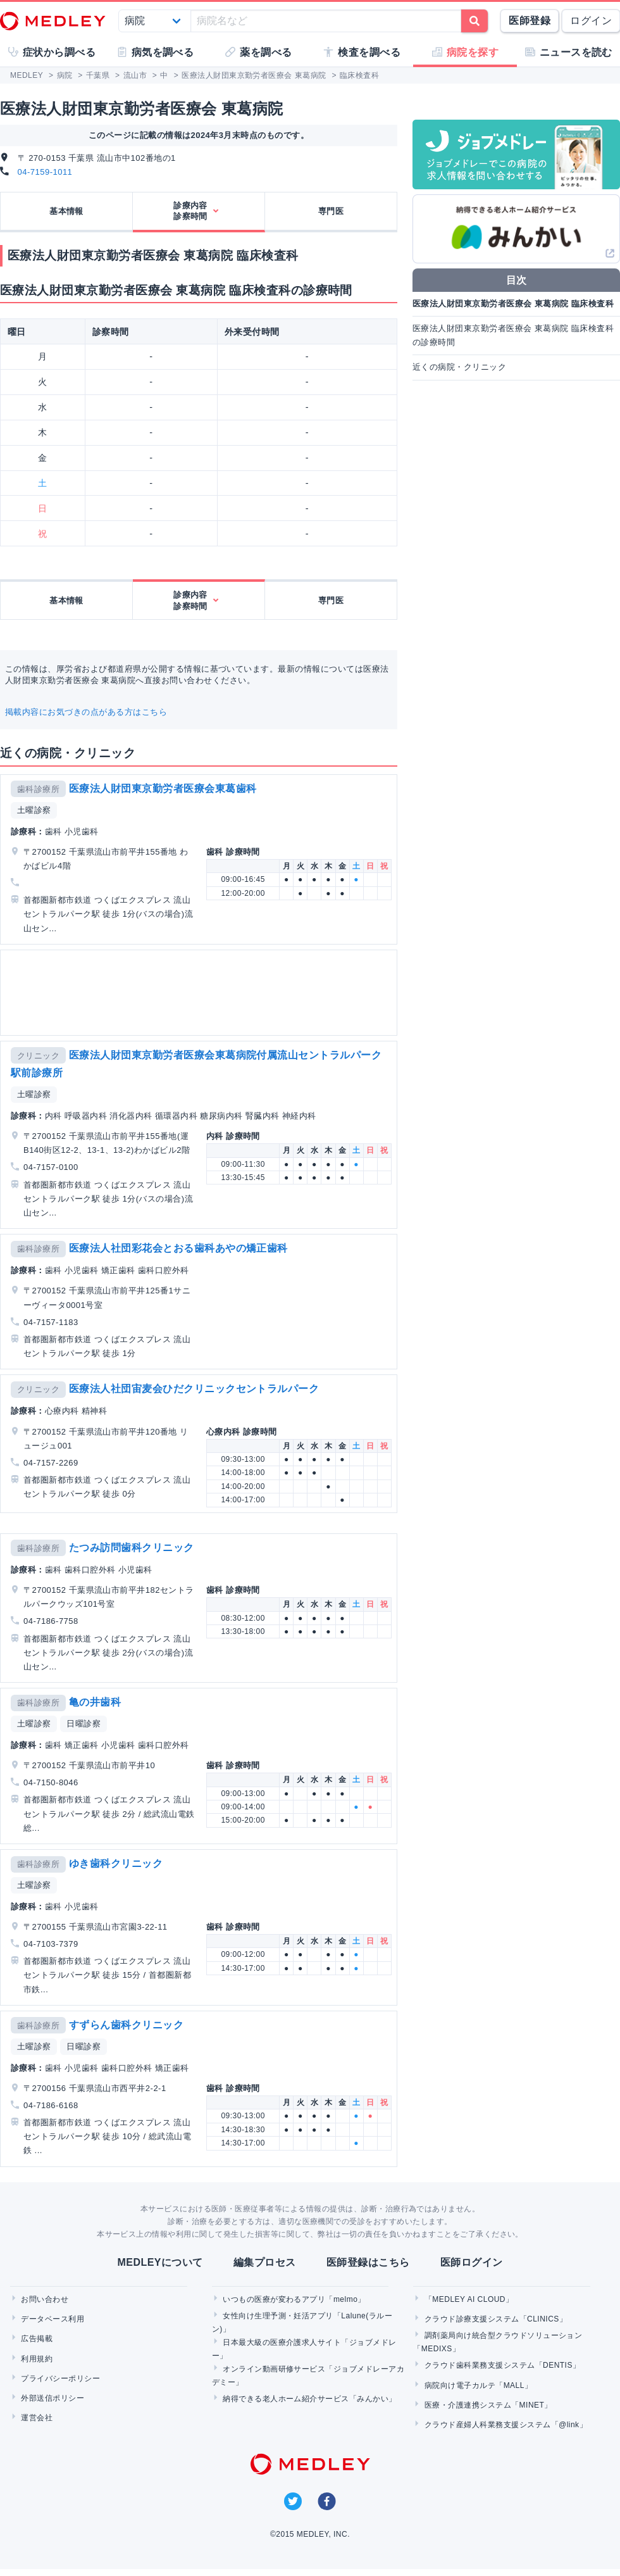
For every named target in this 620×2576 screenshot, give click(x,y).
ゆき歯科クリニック (116, 1863)
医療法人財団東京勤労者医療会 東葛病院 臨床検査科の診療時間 (513, 335)
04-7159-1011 (45, 172)
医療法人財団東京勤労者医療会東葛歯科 (163, 788)
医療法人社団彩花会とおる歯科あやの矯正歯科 (178, 1248)
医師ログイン (471, 2262)
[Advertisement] (164, 992)
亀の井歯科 (95, 1702)
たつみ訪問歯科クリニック (131, 1547)
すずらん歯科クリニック (126, 2025)
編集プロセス (264, 2262)
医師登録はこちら (368, 2262)
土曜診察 (34, 810)
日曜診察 (83, 1723)
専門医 (331, 211)
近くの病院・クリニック (459, 367)
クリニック (38, 1055)
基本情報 (66, 211)
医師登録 (529, 20)
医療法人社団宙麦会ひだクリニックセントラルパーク (194, 1388)
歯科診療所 (38, 789)
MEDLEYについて (159, 2262)
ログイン (591, 20)
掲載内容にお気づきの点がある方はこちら (86, 712)
